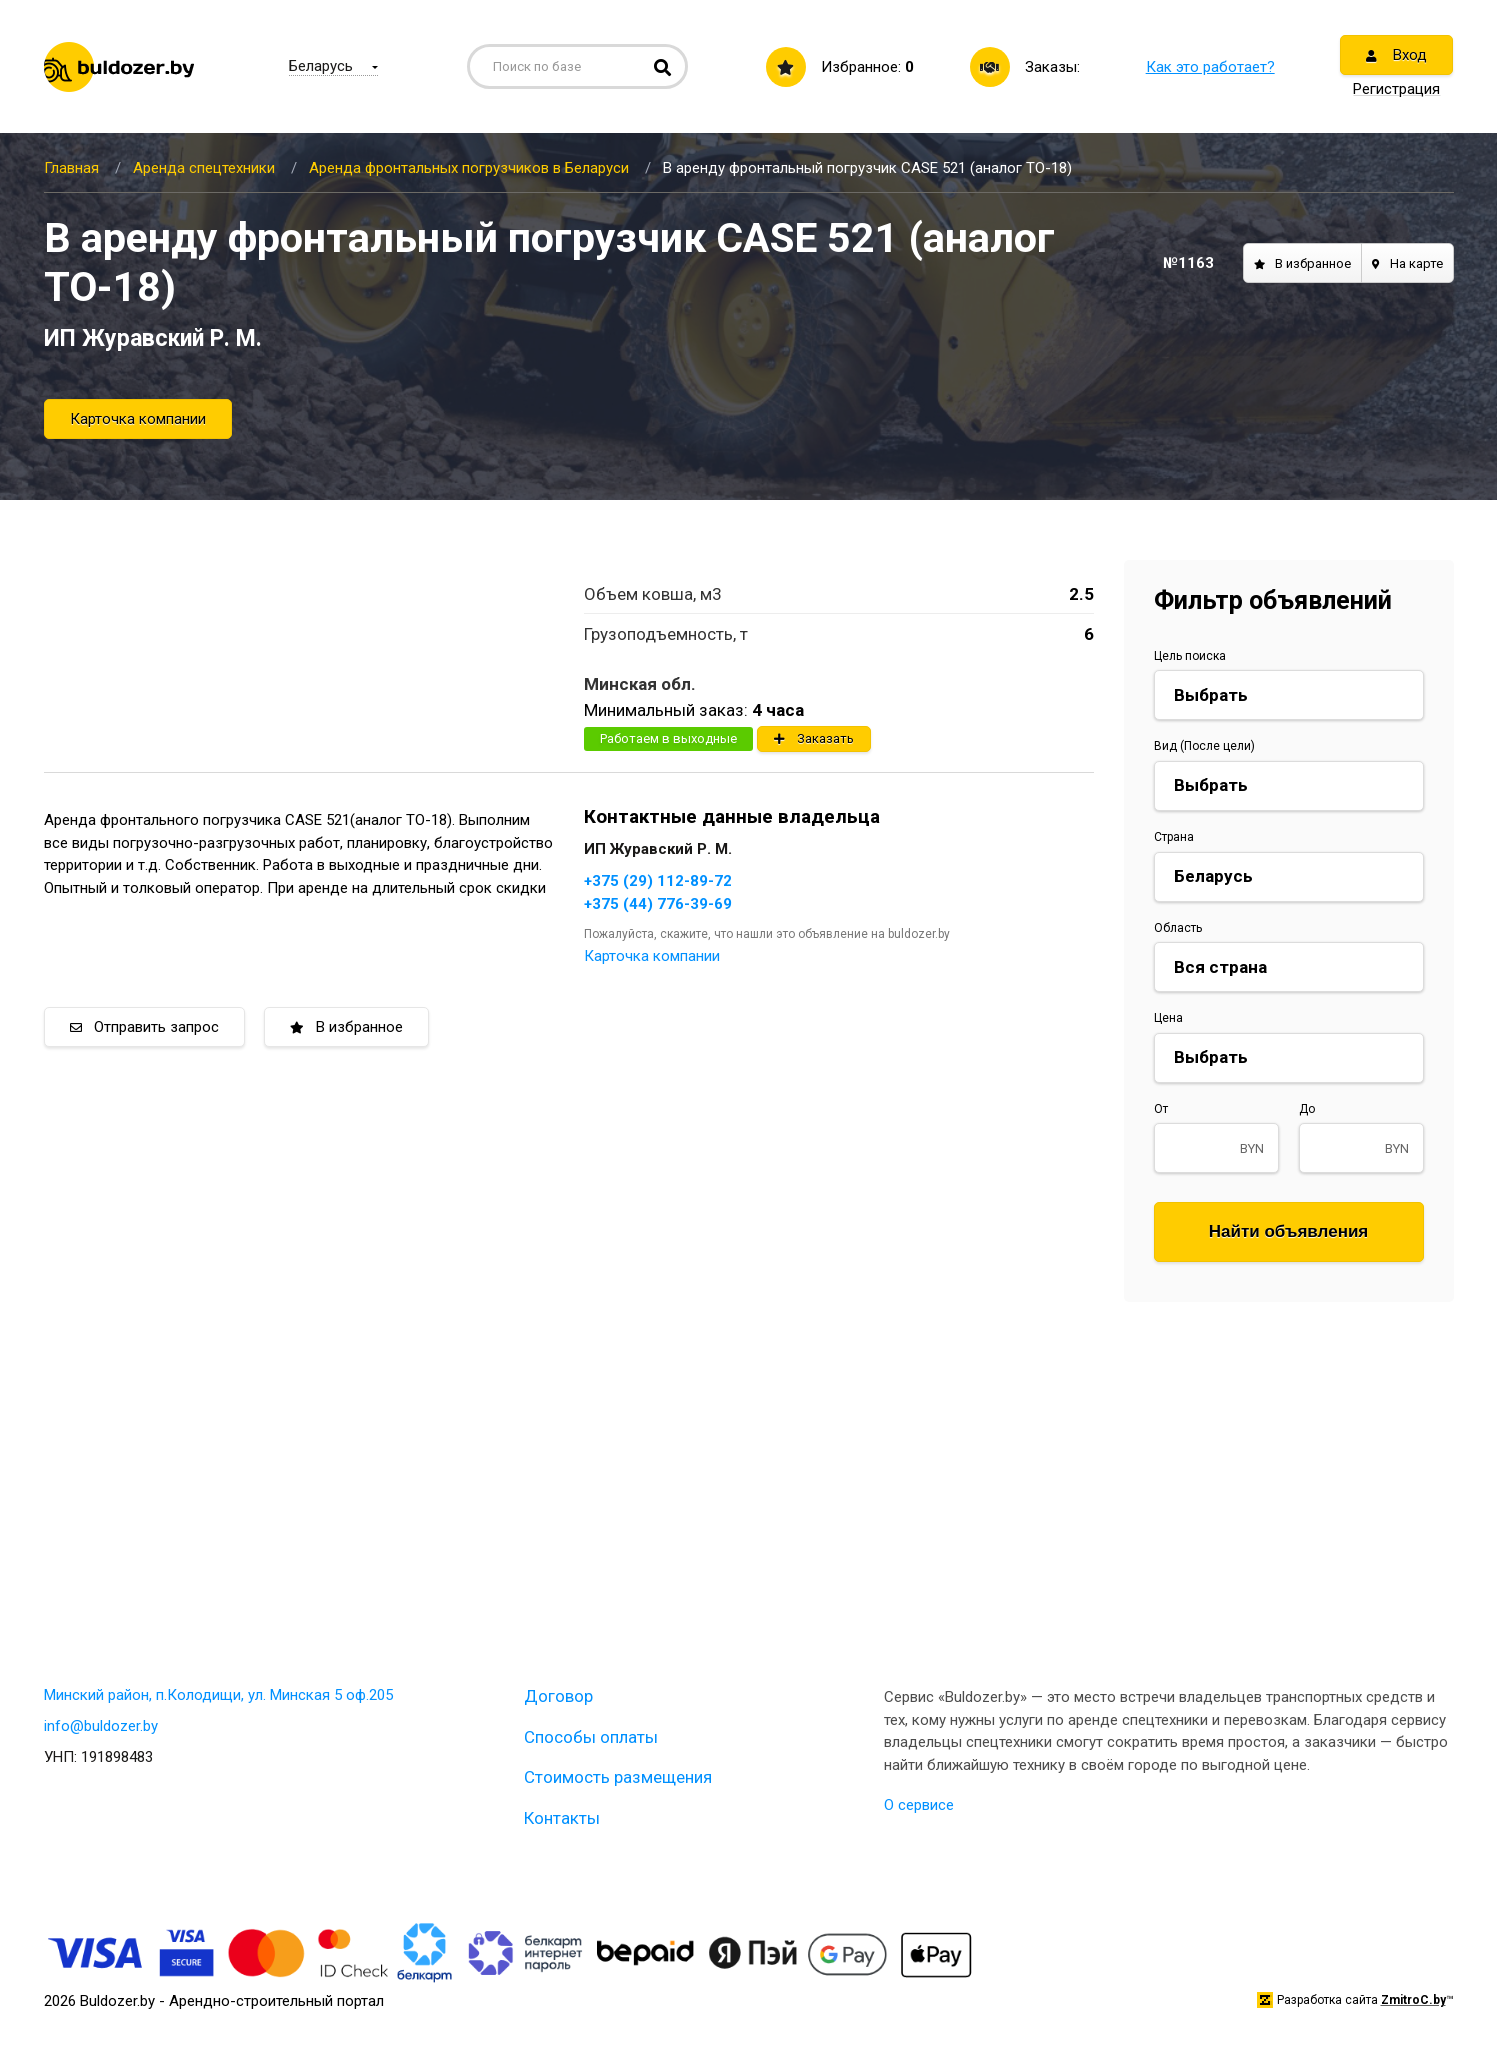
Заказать (814, 738)
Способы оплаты (591, 1737)
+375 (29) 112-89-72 (658, 881)
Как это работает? (1210, 67)
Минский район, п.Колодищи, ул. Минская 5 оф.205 (218, 1695)
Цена (1168, 1018)
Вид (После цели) (1204, 746)
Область (1178, 928)
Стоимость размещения (618, 1777)
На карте (1407, 263)
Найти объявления (1289, 1231)
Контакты (562, 1818)
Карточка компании (138, 419)
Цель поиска (1190, 656)
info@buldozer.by (101, 1726)
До (1307, 1109)
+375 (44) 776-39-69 (658, 904)
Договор (558, 1696)
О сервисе (919, 1805)
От (1161, 1109)
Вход (1396, 55)
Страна (1174, 837)
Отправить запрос (144, 1027)
